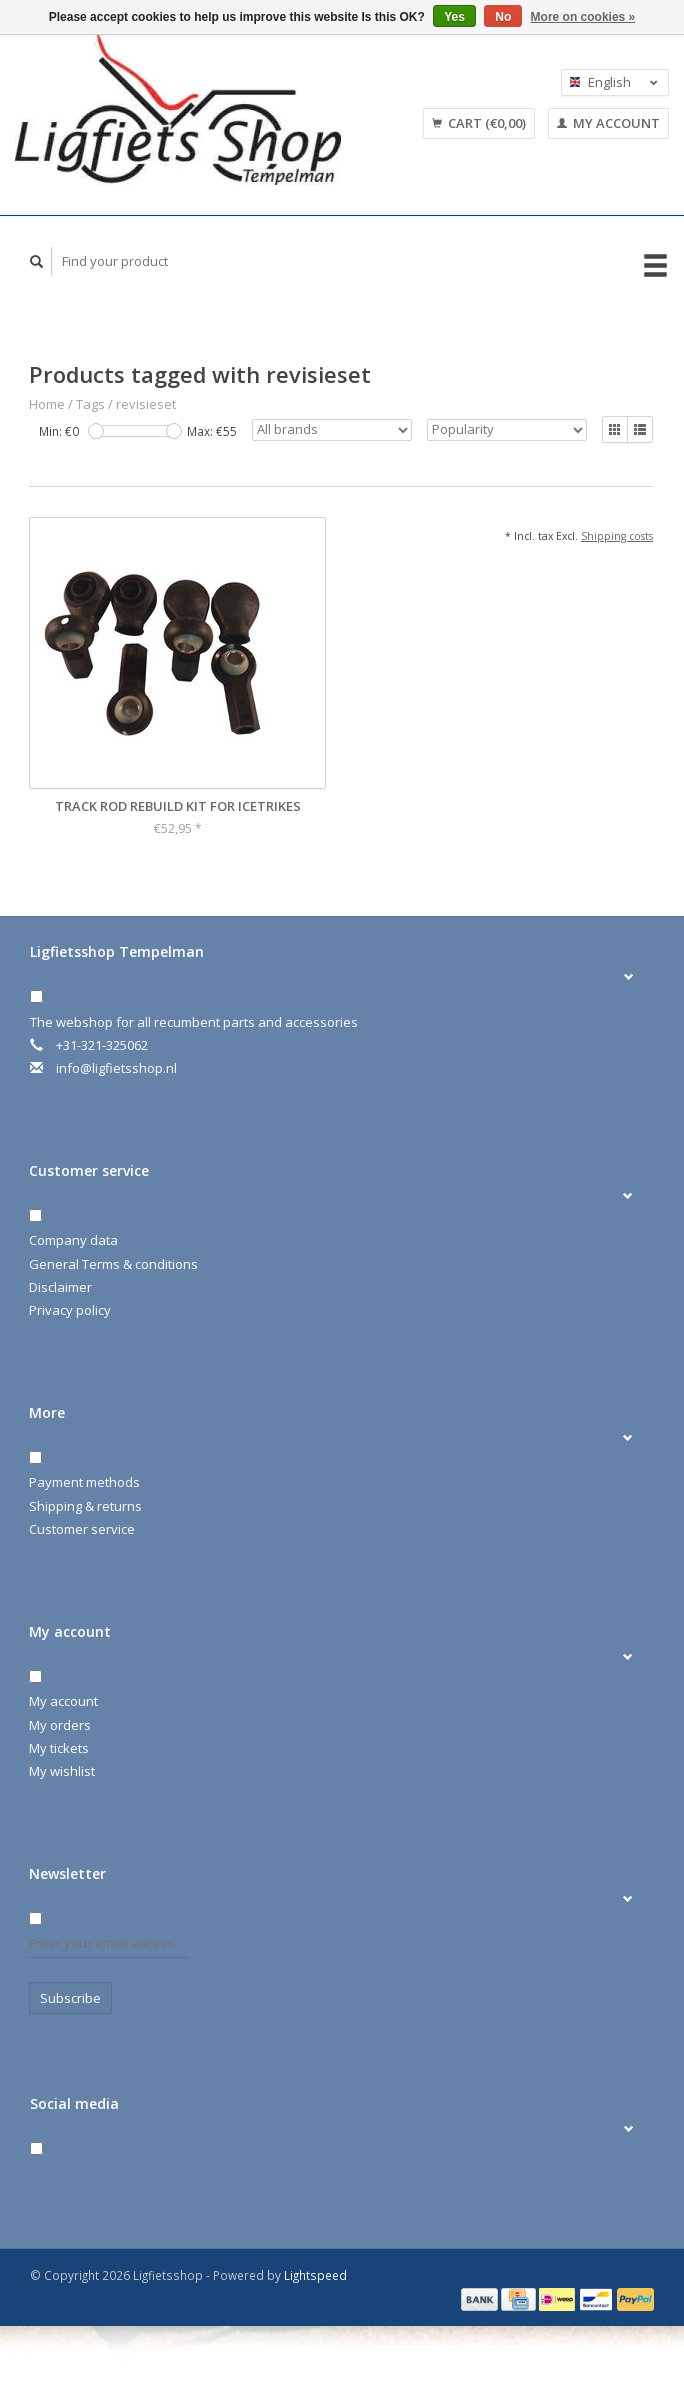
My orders (60, 1725)
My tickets (59, 1748)
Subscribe (70, 1998)
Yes (454, 17)
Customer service (82, 1529)
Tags (90, 404)
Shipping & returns (85, 1506)
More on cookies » (583, 17)
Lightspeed (315, 2275)
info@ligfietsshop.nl (116, 1068)
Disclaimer (60, 1287)
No (503, 17)
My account (608, 123)
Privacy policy (70, 1310)
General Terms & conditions (113, 1264)
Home (47, 404)
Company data (73, 1240)
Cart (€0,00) (479, 123)
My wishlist (62, 1771)
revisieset (146, 404)
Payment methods (84, 1482)
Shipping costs (617, 536)
